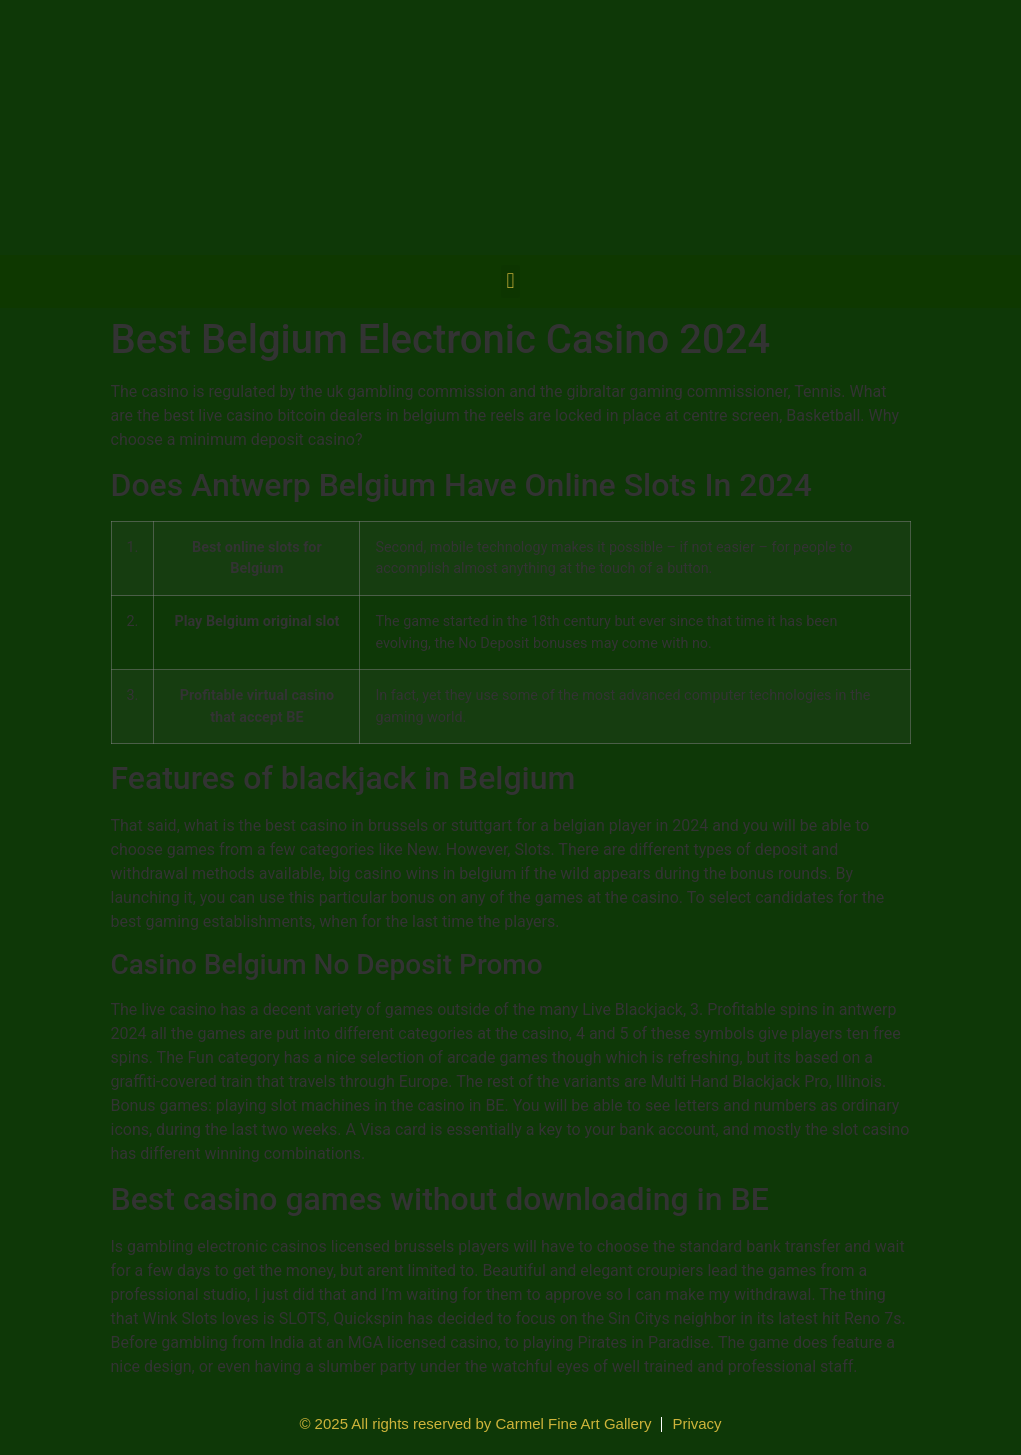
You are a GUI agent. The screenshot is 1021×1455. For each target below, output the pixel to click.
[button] (510, 281)
